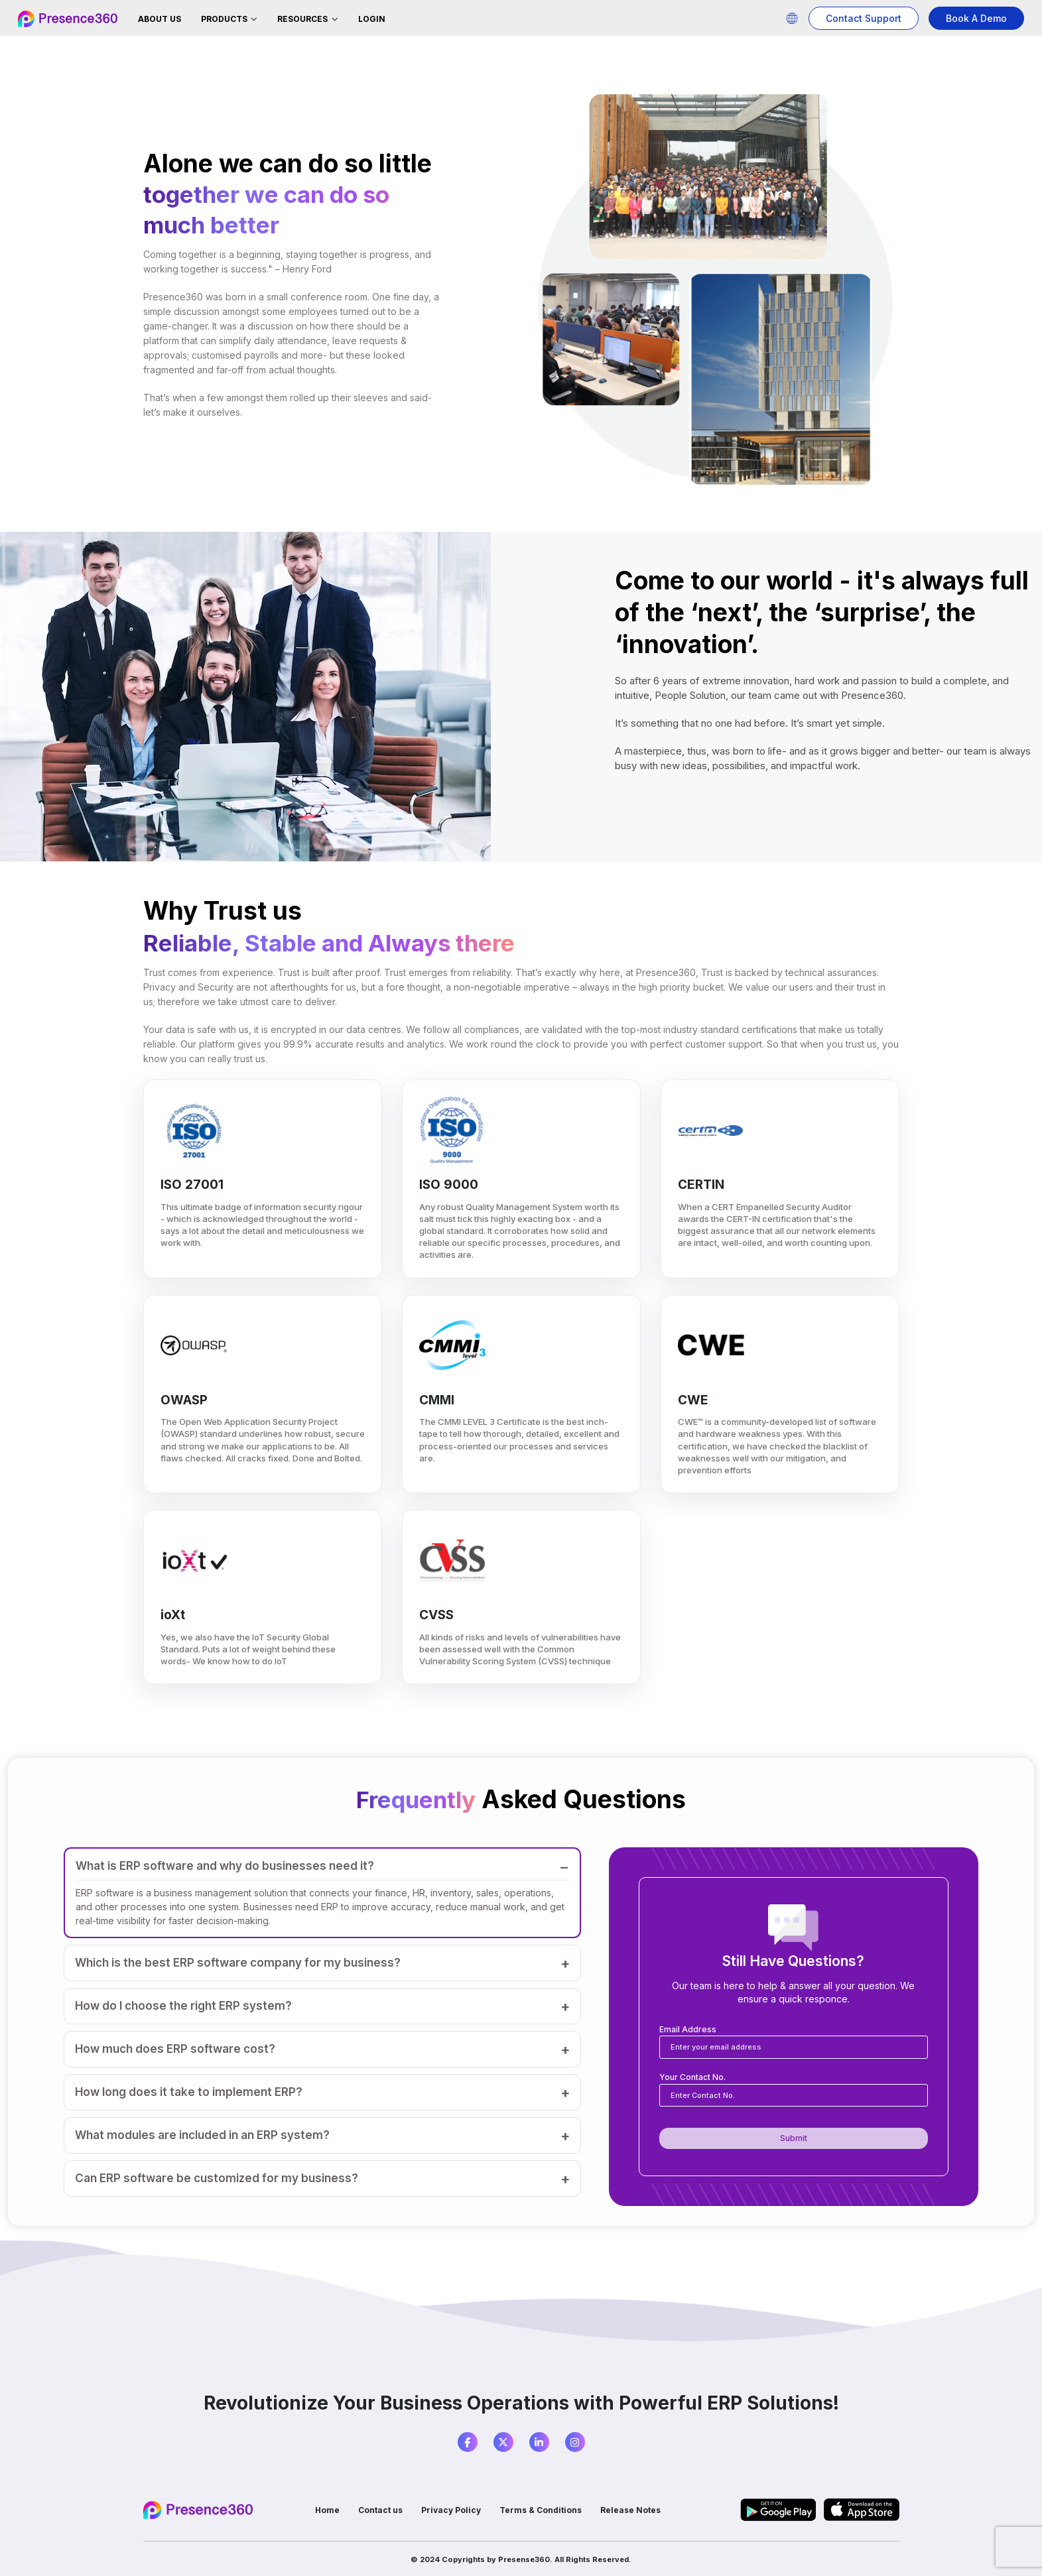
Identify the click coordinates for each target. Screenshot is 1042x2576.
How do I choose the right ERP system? (183, 2005)
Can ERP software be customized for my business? (216, 2178)
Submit (793, 2138)
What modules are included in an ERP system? (202, 2135)
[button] (792, 18)
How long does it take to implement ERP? (188, 2092)
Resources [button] (303, 19)
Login (371, 19)
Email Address (687, 2029)
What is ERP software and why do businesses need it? (225, 1865)
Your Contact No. (692, 2077)
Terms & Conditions (542, 2510)
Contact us (380, 2510)
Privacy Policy (452, 2510)
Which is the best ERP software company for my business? (238, 1962)
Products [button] (225, 19)
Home (325, 2510)
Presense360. (525, 2559)
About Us (159, 19)
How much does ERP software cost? (175, 2048)
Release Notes (634, 2510)
